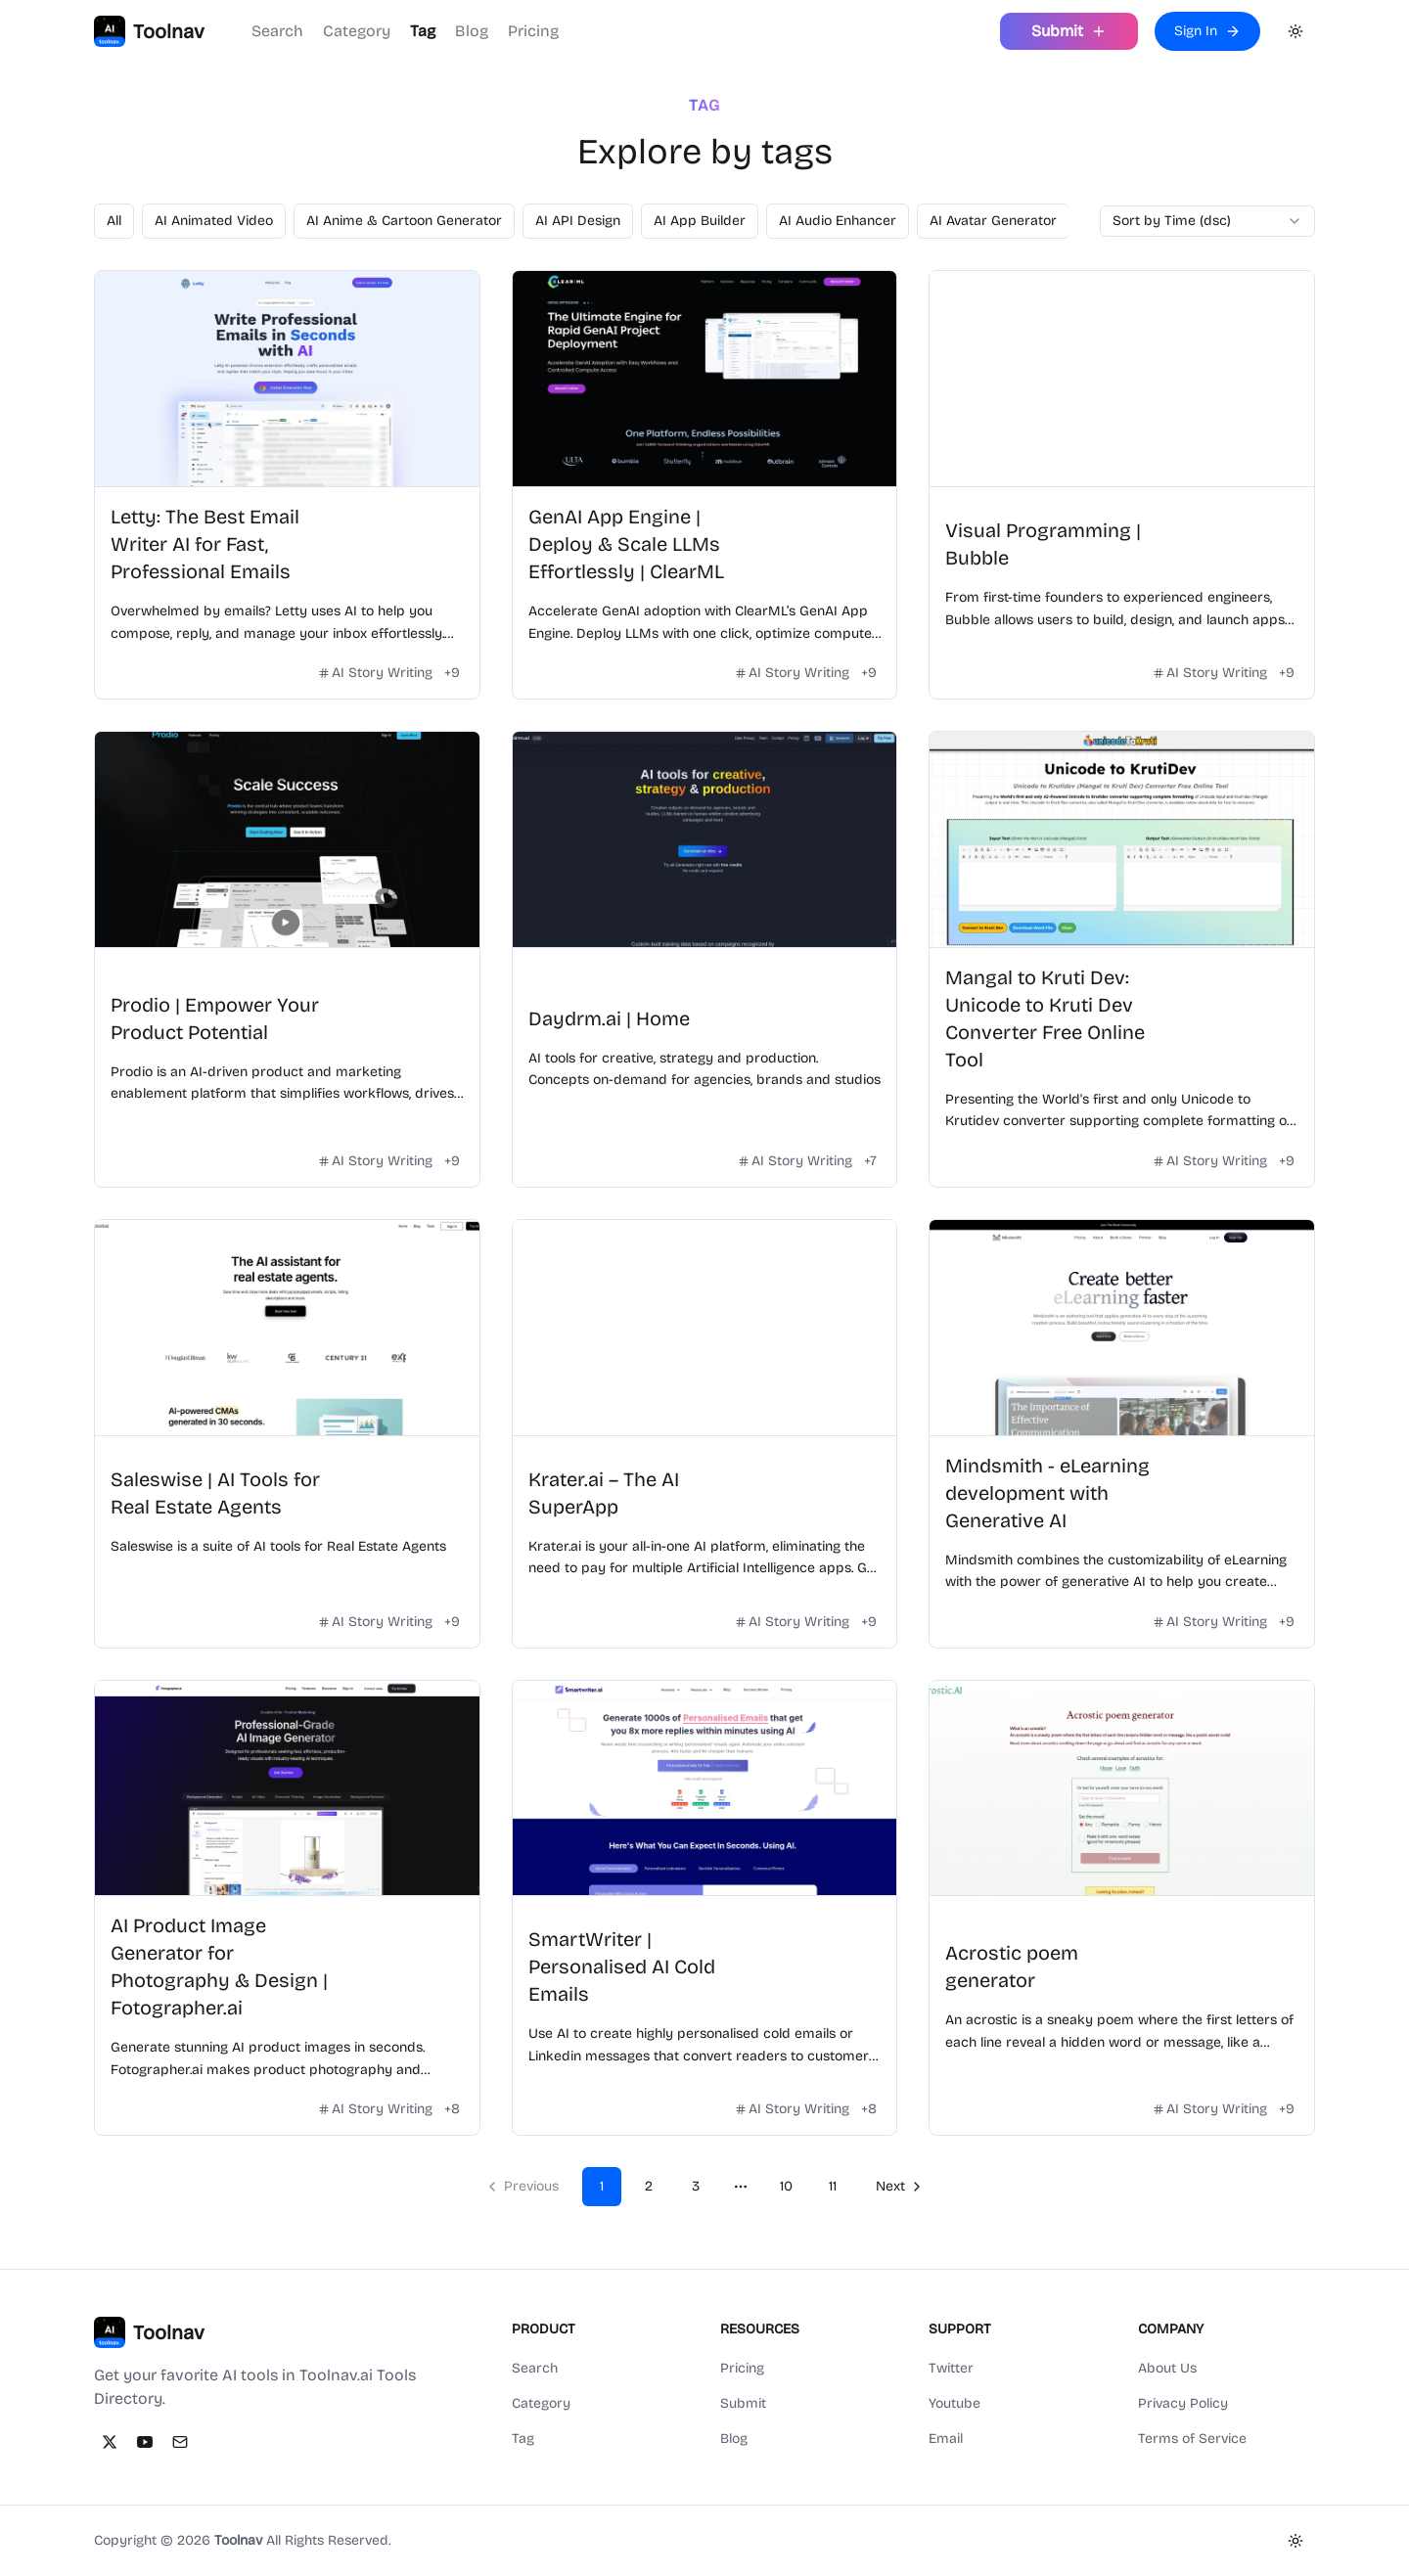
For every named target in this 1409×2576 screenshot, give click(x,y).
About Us (1167, 2368)
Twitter (951, 2368)
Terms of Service (1192, 2438)
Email (946, 2438)
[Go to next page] (897, 2186)
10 (786, 2186)
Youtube (954, 2403)
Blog (471, 31)
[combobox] (1207, 221)
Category (356, 31)
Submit (743, 2403)
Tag (422, 31)
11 (833, 2186)
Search (277, 31)
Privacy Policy (1183, 2403)
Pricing (533, 31)
